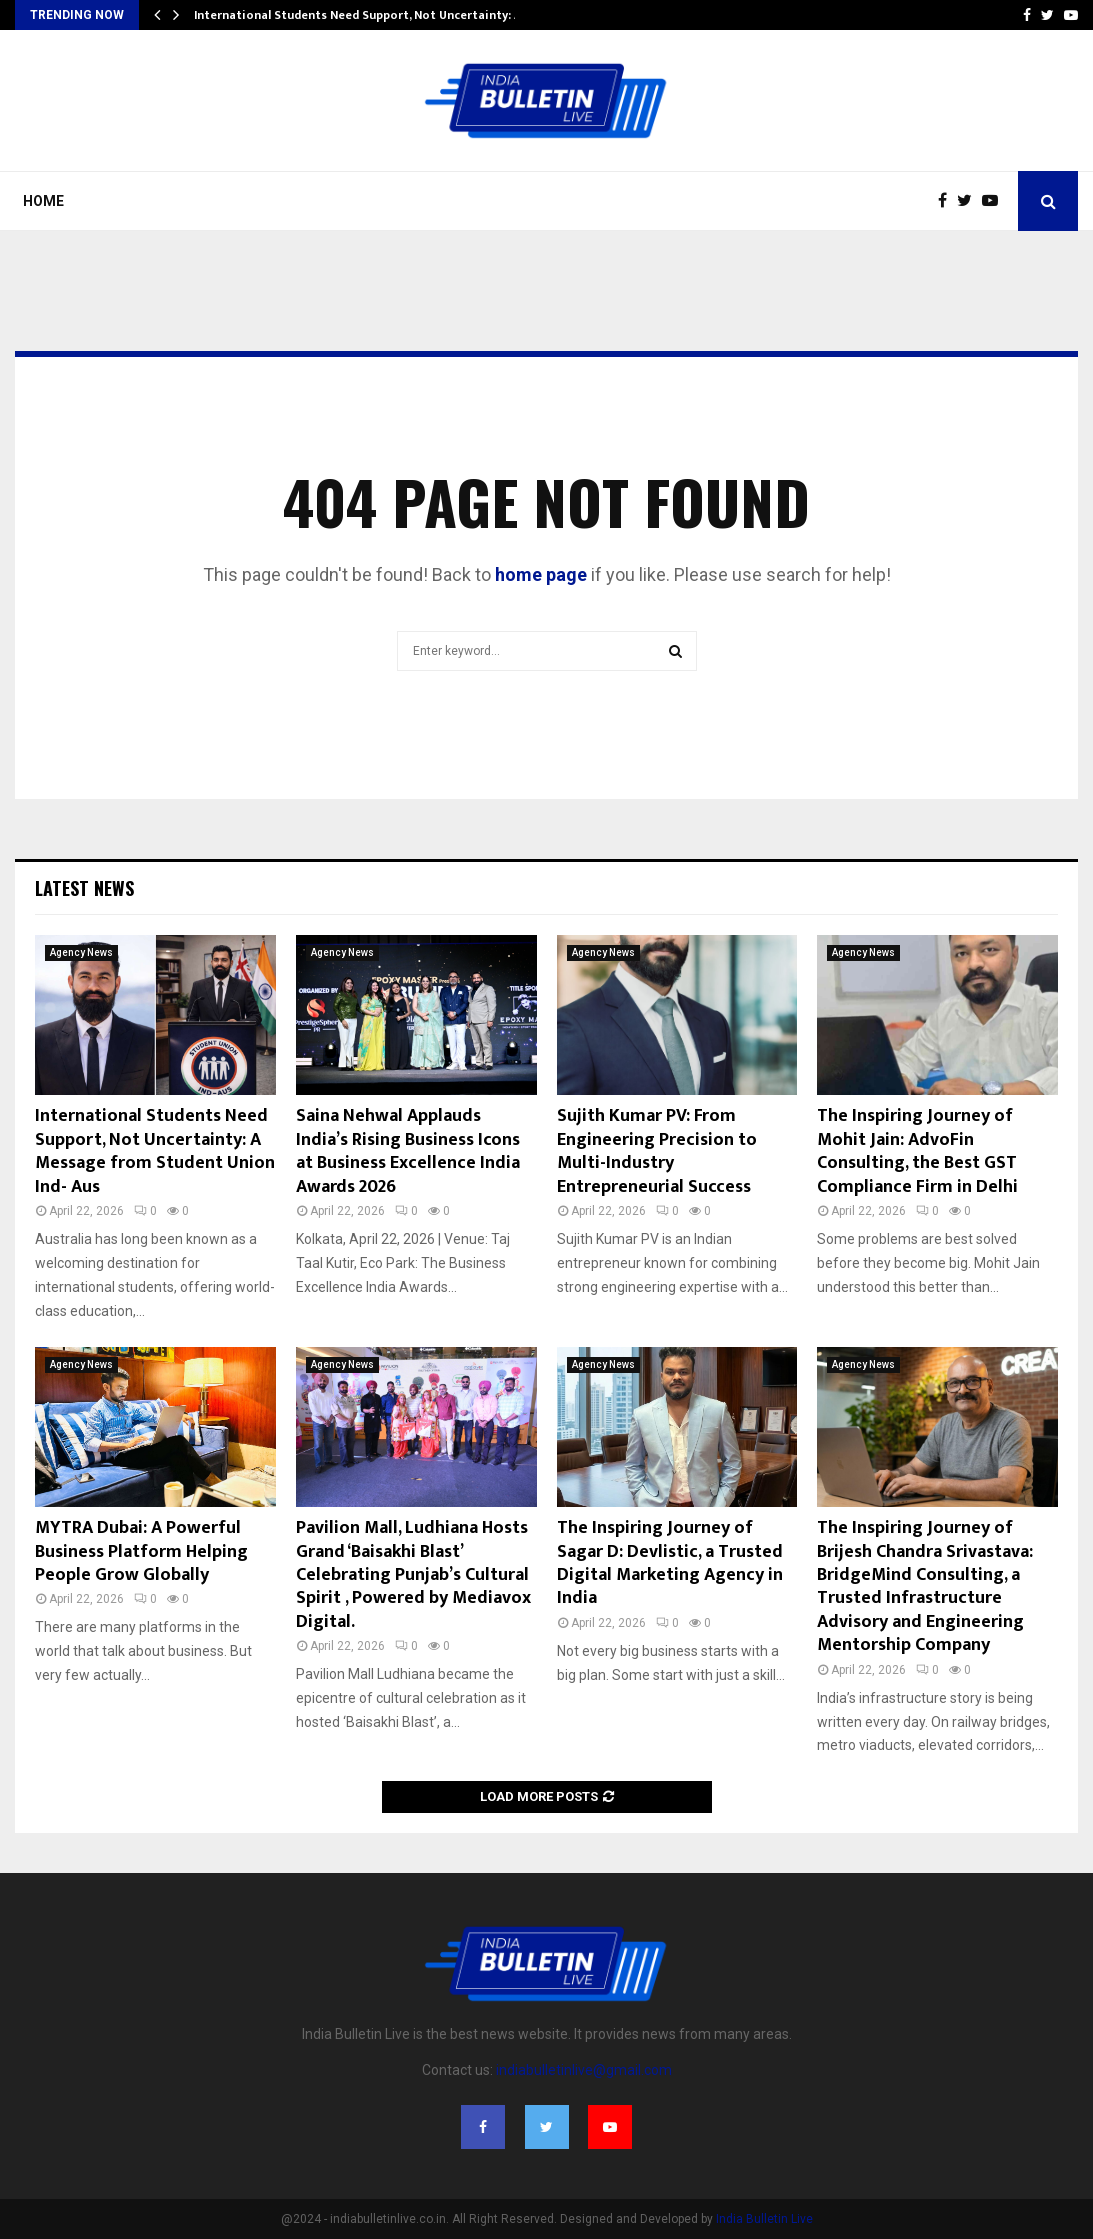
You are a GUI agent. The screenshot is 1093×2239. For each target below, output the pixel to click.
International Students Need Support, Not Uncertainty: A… (363, 15)
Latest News (84, 888)
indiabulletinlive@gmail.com (584, 2070)
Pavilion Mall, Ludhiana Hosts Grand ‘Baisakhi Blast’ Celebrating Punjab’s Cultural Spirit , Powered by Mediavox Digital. (413, 1575)
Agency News (81, 952)
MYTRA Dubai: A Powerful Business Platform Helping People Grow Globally (141, 1551)
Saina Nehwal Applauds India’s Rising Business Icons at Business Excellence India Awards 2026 (408, 1151)
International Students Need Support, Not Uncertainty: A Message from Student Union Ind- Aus (155, 1151)
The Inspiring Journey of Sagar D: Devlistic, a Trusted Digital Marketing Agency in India (670, 1563)
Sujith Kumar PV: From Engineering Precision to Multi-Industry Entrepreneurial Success (657, 1151)
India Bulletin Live (764, 2219)
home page (541, 574)
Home (43, 201)
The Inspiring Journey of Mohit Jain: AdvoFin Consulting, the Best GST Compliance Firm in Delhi (917, 1151)
